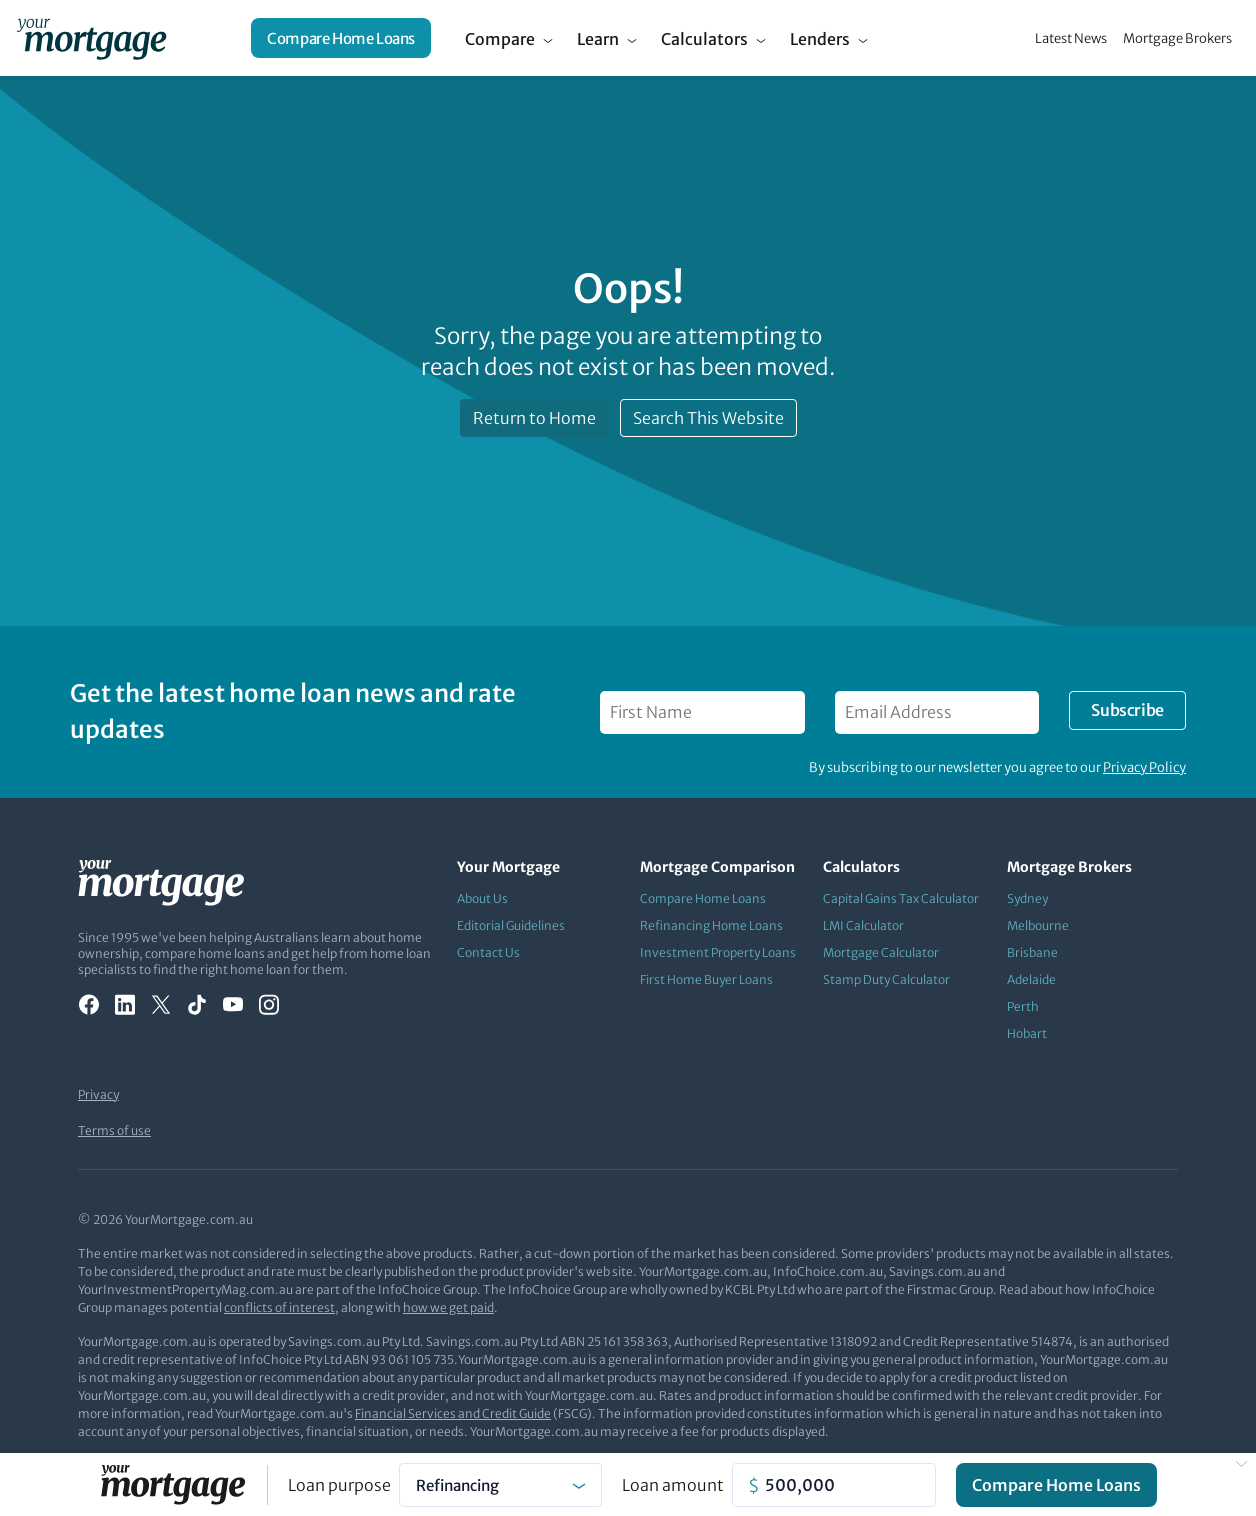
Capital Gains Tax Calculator (901, 898)
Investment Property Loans (718, 952)
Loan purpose (339, 1485)
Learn (598, 39)
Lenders (820, 39)
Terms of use (114, 1130)
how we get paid (448, 1307)
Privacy (98, 1094)
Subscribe (1127, 710)
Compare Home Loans (341, 38)
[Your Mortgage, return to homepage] (91, 38)
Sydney (1027, 898)
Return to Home (534, 418)
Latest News (1071, 38)
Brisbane (1032, 952)
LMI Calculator (863, 925)
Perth (1023, 1006)
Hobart (1027, 1033)
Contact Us (488, 952)
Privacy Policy (1144, 767)
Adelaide (1031, 979)
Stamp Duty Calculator (886, 979)
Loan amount (673, 1485)
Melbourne (1038, 925)
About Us (482, 898)
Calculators (704, 39)
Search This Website (708, 418)
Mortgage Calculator (881, 952)
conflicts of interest (279, 1307)
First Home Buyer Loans (706, 979)
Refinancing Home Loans (711, 925)
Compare (500, 39)
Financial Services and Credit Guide (453, 1413)
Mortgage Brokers (1177, 38)
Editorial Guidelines (511, 925)
